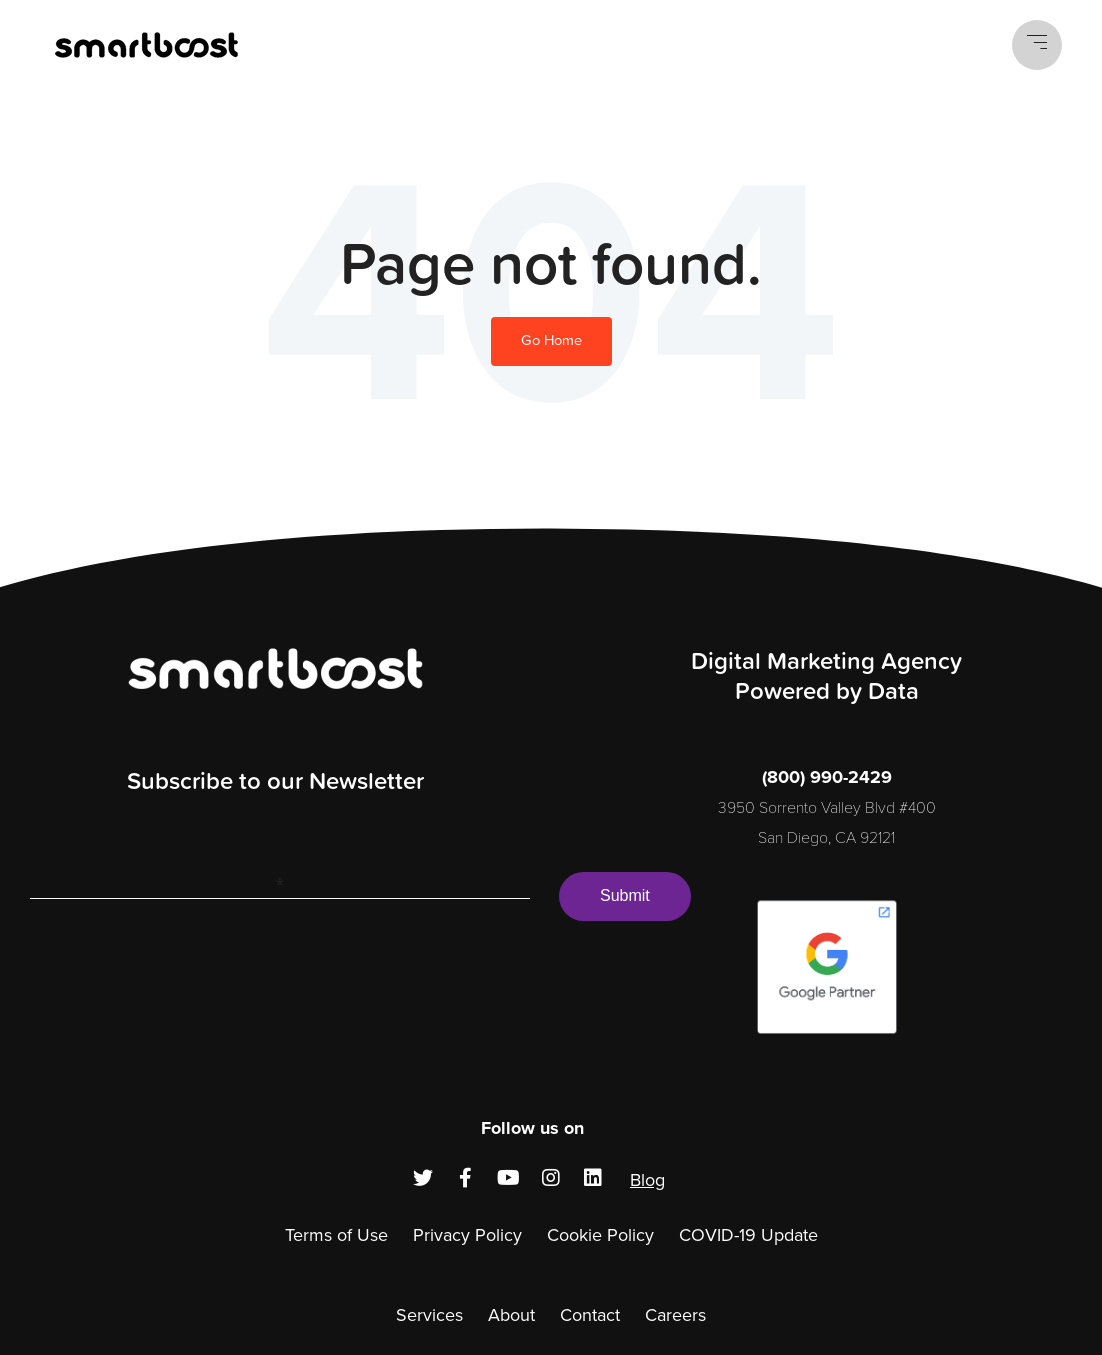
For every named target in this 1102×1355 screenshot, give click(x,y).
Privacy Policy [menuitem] (467, 1235)
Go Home (551, 340)
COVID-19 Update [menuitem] (748, 1235)
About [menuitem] (511, 1315)
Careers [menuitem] (675, 1315)
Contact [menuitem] (590, 1315)
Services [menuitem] (429, 1315)
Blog (647, 1180)
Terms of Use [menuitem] (336, 1235)
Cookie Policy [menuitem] (600, 1235)
